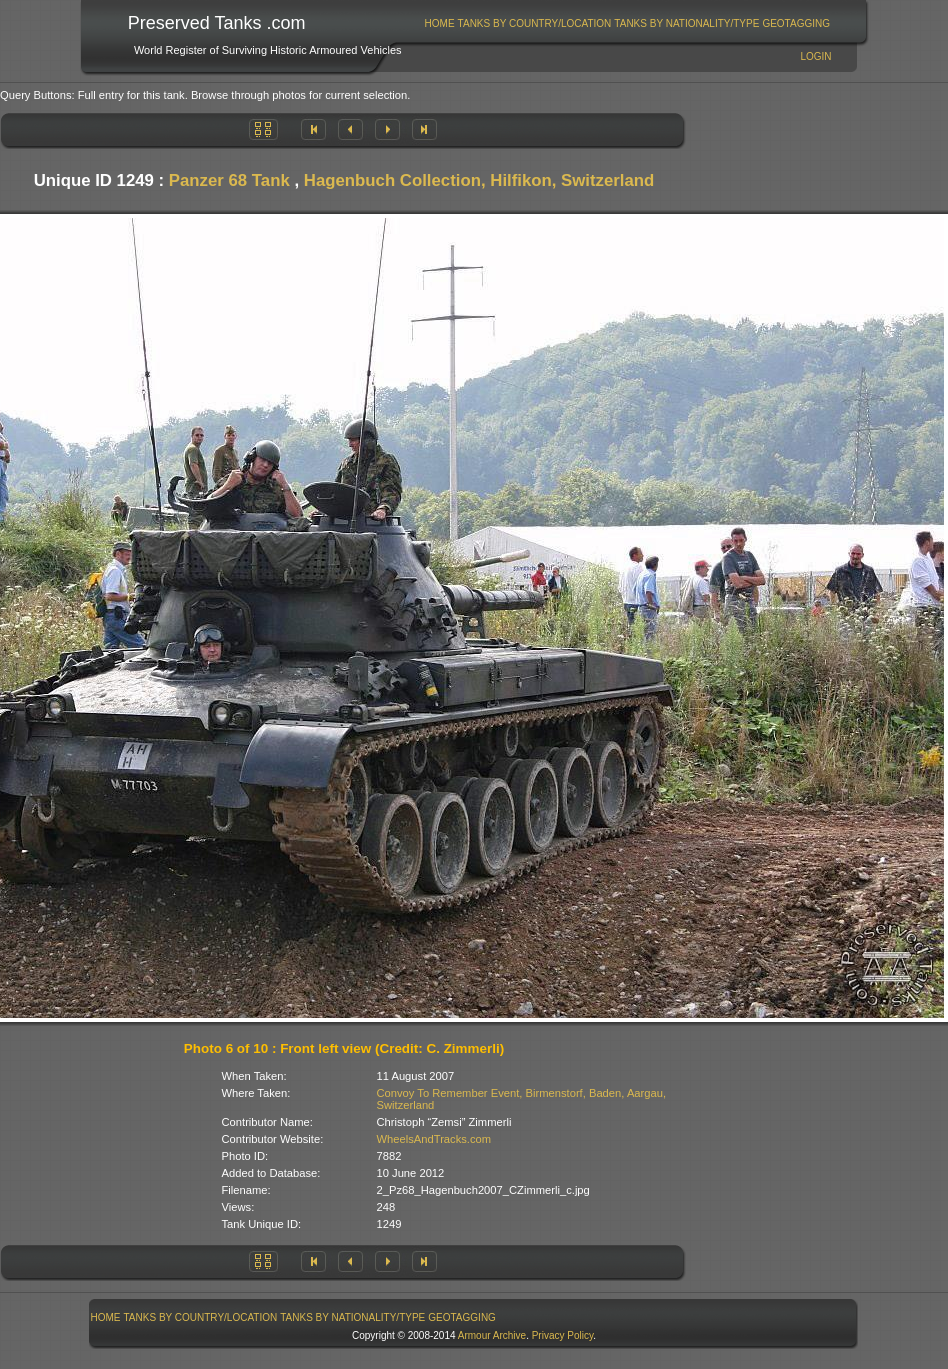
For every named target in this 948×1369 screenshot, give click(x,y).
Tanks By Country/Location (535, 23)
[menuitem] (439, 23)
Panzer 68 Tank (229, 180)
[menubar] (627, 23)
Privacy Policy (563, 1335)
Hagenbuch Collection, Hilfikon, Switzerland (479, 180)
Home (440, 23)
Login (815, 56)
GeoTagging (796, 23)
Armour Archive (492, 1335)
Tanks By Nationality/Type (686, 23)
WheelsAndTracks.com (434, 1139)
